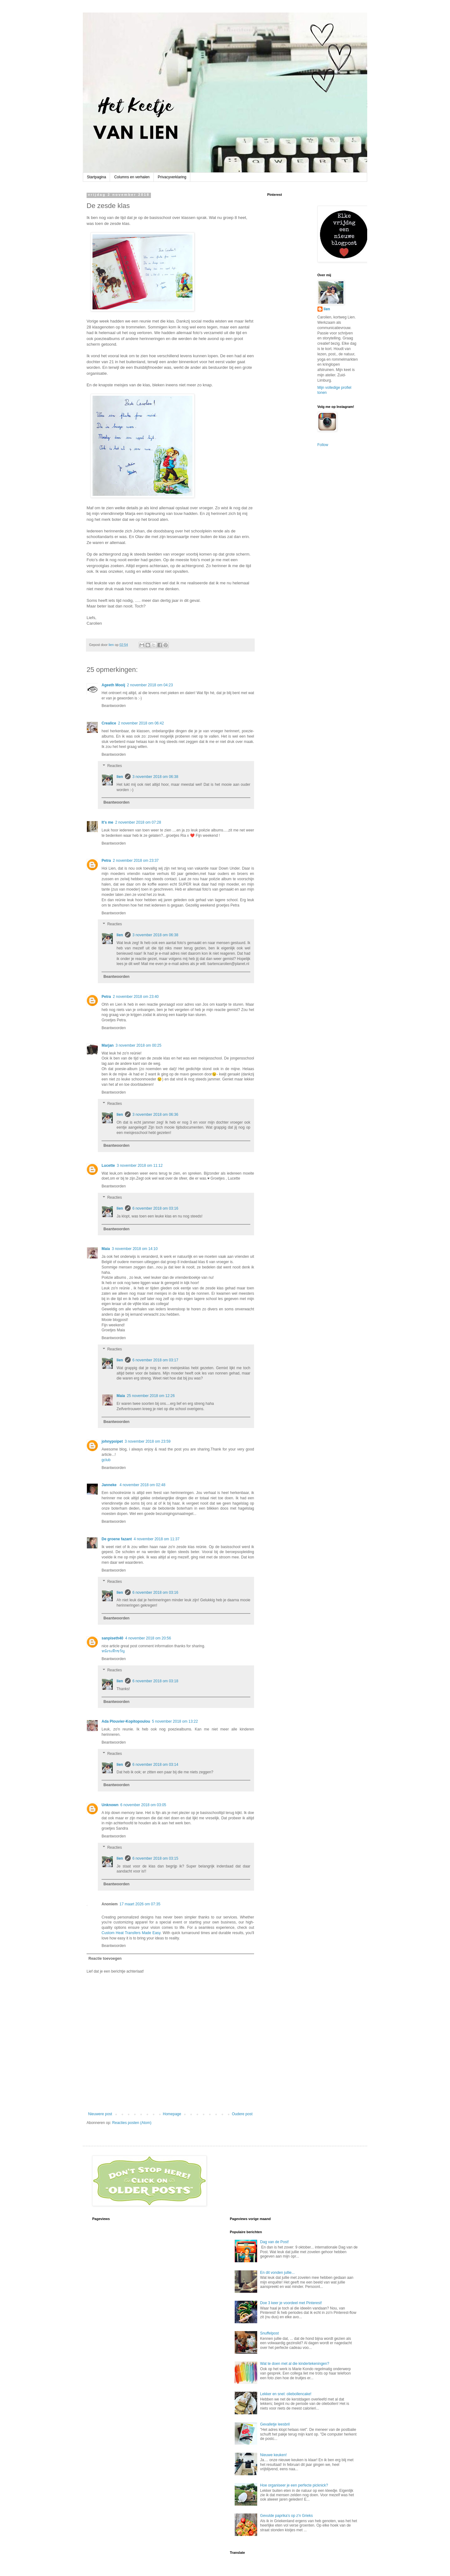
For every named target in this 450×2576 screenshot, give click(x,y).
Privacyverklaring (172, 177)
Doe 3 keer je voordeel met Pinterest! (291, 2303)
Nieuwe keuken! (273, 2455)
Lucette (108, 1165)
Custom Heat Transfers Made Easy (131, 1933)
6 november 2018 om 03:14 (155, 1764)
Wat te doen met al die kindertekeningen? (294, 2363)
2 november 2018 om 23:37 (136, 860)
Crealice (109, 723)
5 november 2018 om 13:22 (175, 1721)
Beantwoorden (114, 706)
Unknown (110, 1805)
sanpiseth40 (112, 1638)
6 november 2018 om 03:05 (143, 1805)
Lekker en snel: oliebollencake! (285, 2394)
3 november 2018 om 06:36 (155, 1114)
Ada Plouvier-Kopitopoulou (126, 1721)
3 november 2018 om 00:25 (139, 1045)
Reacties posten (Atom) (131, 2123)
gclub (106, 1460)
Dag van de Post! (274, 2242)
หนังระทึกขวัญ (113, 1651)
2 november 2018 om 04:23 (150, 685)
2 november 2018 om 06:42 (141, 723)
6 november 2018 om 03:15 (155, 1858)
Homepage (172, 2114)
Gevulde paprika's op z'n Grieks (286, 2515)
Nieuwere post (100, 2114)
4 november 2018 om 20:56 (148, 1638)
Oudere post (242, 2114)
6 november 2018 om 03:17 (155, 1360)
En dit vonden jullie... (277, 2272)
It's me (107, 822)
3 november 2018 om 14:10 (135, 1249)
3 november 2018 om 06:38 (155, 777)
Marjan (108, 1045)
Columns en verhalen (131, 177)
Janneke (110, 1485)
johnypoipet (112, 1441)
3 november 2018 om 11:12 (140, 1165)
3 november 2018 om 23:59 (148, 1441)
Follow (323, 445)
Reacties (114, 766)
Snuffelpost (269, 2333)
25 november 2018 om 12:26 (151, 1396)
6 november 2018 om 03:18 (155, 1681)
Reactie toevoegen (105, 1958)
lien (120, 777)
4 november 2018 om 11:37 (157, 1539)
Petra (106, 860)
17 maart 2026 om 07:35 (139, 1904)
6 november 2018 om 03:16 (155, 1208)
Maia (106, 1249)
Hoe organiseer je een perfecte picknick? (294, 2485)
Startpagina (96, 177)
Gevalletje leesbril (275, 2424)
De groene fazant (117, 1539)
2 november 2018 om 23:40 (136, 996)
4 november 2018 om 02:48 (142, 1485)
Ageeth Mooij (113, 685)
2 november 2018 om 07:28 (138, 822)
